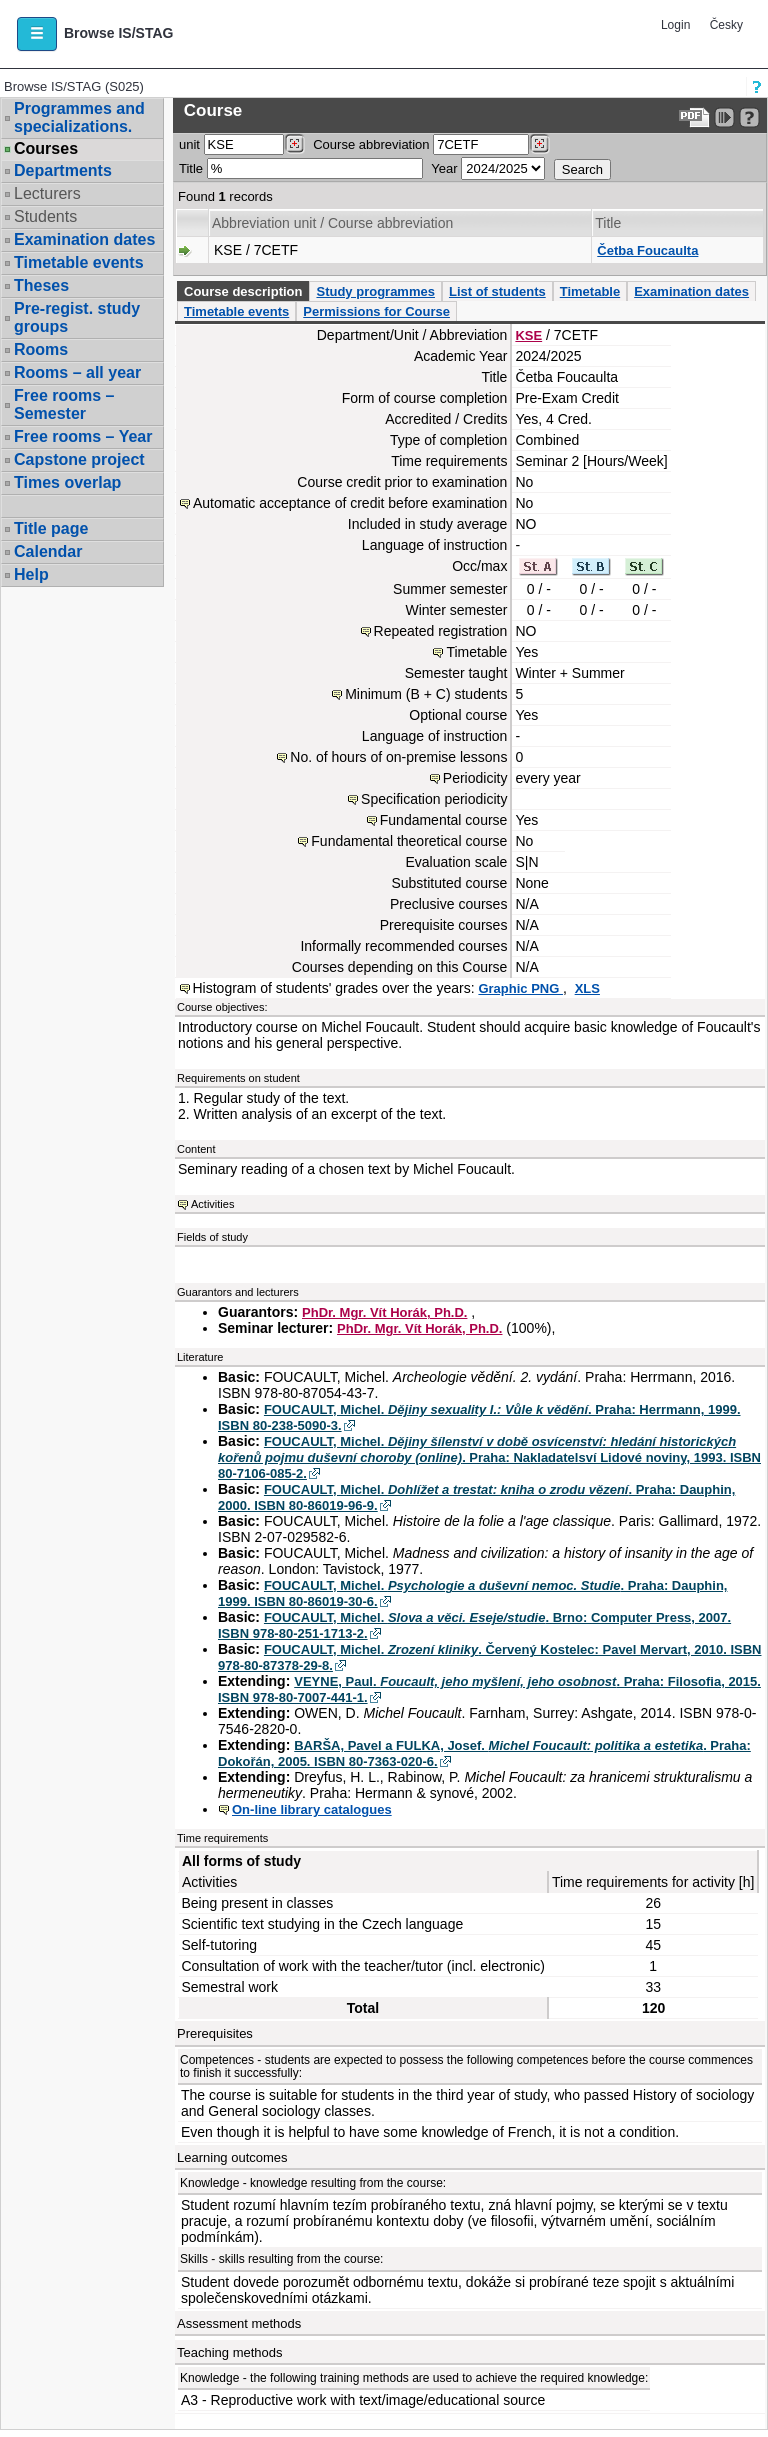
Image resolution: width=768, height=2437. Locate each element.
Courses (46, 149)
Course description (243, 291)
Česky (726, 25)
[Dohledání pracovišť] (294, 144)
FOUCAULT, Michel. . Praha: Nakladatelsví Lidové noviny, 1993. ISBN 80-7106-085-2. (489, 1457)
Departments (63, 170)
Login (675, 25)
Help (31, 574)
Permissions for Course (376, 311)
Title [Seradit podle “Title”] (608, 223)
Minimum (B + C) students (426, 694)
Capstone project (79, 459)
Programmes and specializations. (79, 117)
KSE (528, 335)
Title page (51, 528)
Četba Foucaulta (647, 250)
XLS (587, 988)
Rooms (41, 349)
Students (45, 216)
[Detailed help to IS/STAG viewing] (749, 117)
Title (191, 168)
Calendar (48, 551)
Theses (41, 285)
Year (444, 168)
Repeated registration (441, 631)
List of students (497, 291)
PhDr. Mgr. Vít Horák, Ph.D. (384, 1312)
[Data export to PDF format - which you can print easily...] (694, 117)
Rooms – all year (77, 372)
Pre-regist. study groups (77, 317)
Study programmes (375, 291)
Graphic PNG (520, 988)
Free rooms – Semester (64, 404)
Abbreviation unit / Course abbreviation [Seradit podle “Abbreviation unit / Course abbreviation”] (332, 223)
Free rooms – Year (83, 436)
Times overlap (67, 482)
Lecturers (47, 193)
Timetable (590, 291)
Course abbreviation (371, 144)
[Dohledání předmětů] (539, 144)
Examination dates (84, 239)
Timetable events (79, 262)
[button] (37, 34)
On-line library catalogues (312, 1809)
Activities (212, 1204)
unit (189, 144)
